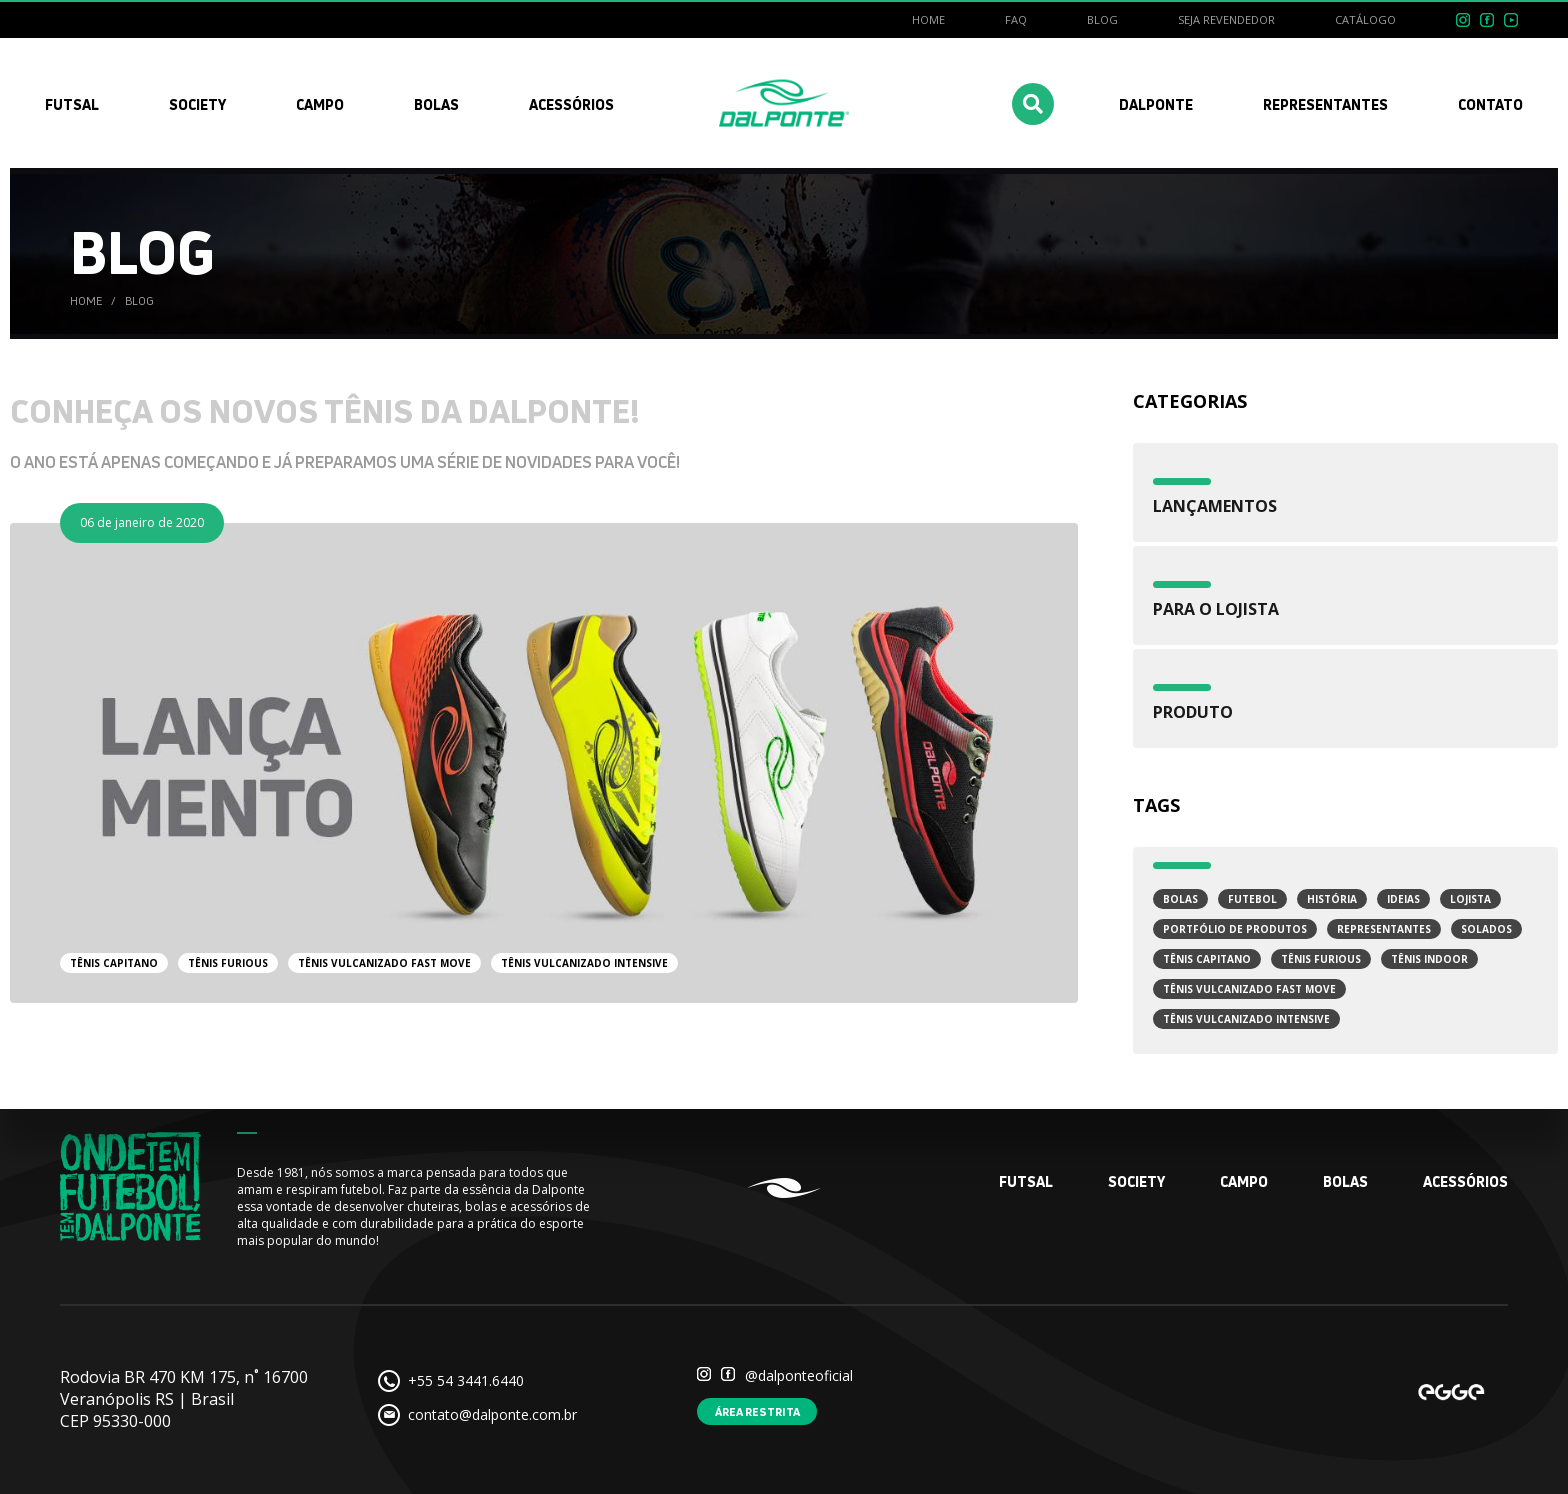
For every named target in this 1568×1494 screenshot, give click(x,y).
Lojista (1470, 899)
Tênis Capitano (1207, 959)
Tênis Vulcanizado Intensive (1246, 1019)
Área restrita (757, 1411)
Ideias (1403, 899)
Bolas (1180, 899)
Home (928, 19)
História (1332, 899)
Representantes (1384, 929)
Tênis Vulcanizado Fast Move (1249, 989)
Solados (1486, 929)
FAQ (1016, 19)
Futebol (1252, 899)
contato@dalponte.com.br (492, 1414)
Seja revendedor (1226, 19)
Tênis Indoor (1429, 959)
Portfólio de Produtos (1235, 929)
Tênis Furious (1321, 959)
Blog (1102, 19)
